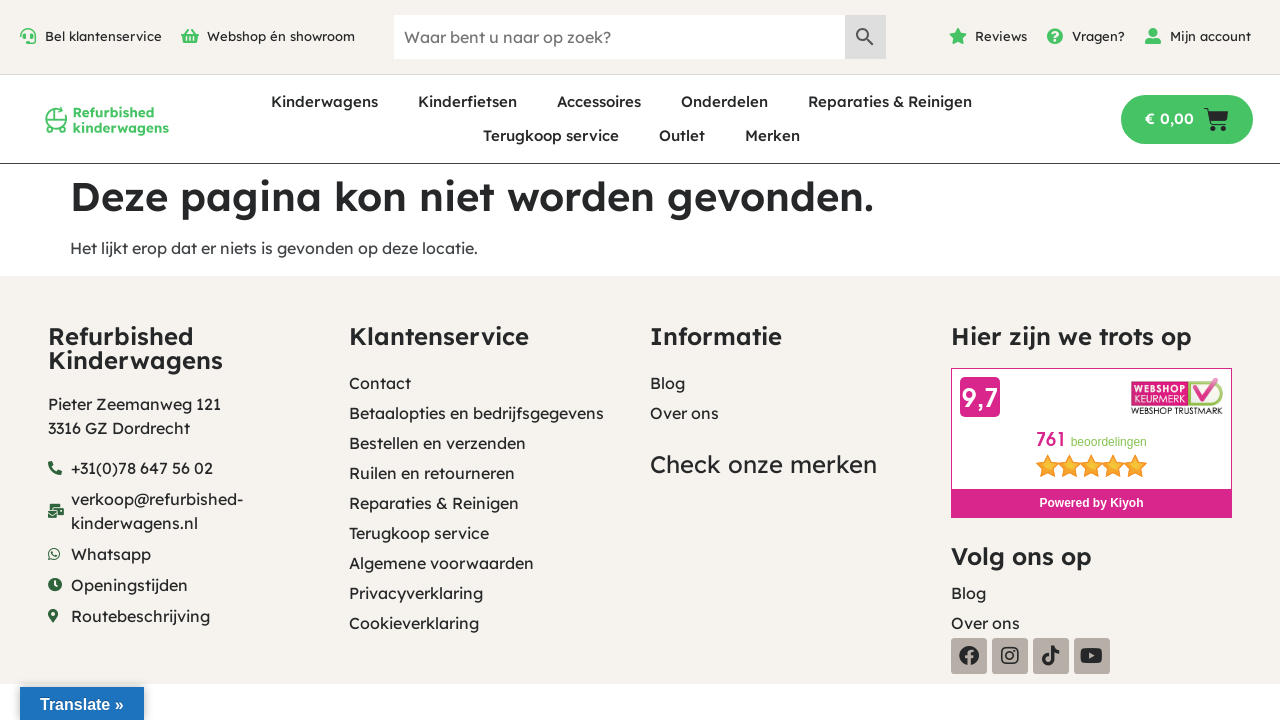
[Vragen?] (1055, 36)
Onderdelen (724, 101)
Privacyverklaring (416, 593)
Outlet (682, 135)
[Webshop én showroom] (190, 36)
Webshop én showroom (281, 36)
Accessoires (599, 101)
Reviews (1001, 36)
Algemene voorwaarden (441, 563)
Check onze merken (763, 464)
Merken (772, 135)
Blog (667, 383)
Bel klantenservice (103, 36)
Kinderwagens (324, 101)
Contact (380, 383)
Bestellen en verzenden (437, 443)
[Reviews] (958, 36)
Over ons (684, 413)
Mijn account (1210, 36)
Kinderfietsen (467, 101)
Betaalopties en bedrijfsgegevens (476, 413)
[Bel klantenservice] (28, 36)
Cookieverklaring (414, 623)
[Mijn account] (1153, 36)
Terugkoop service (551, 135)
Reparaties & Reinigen (890, 101)
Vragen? (1098, 36)
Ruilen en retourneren (432, 473)
